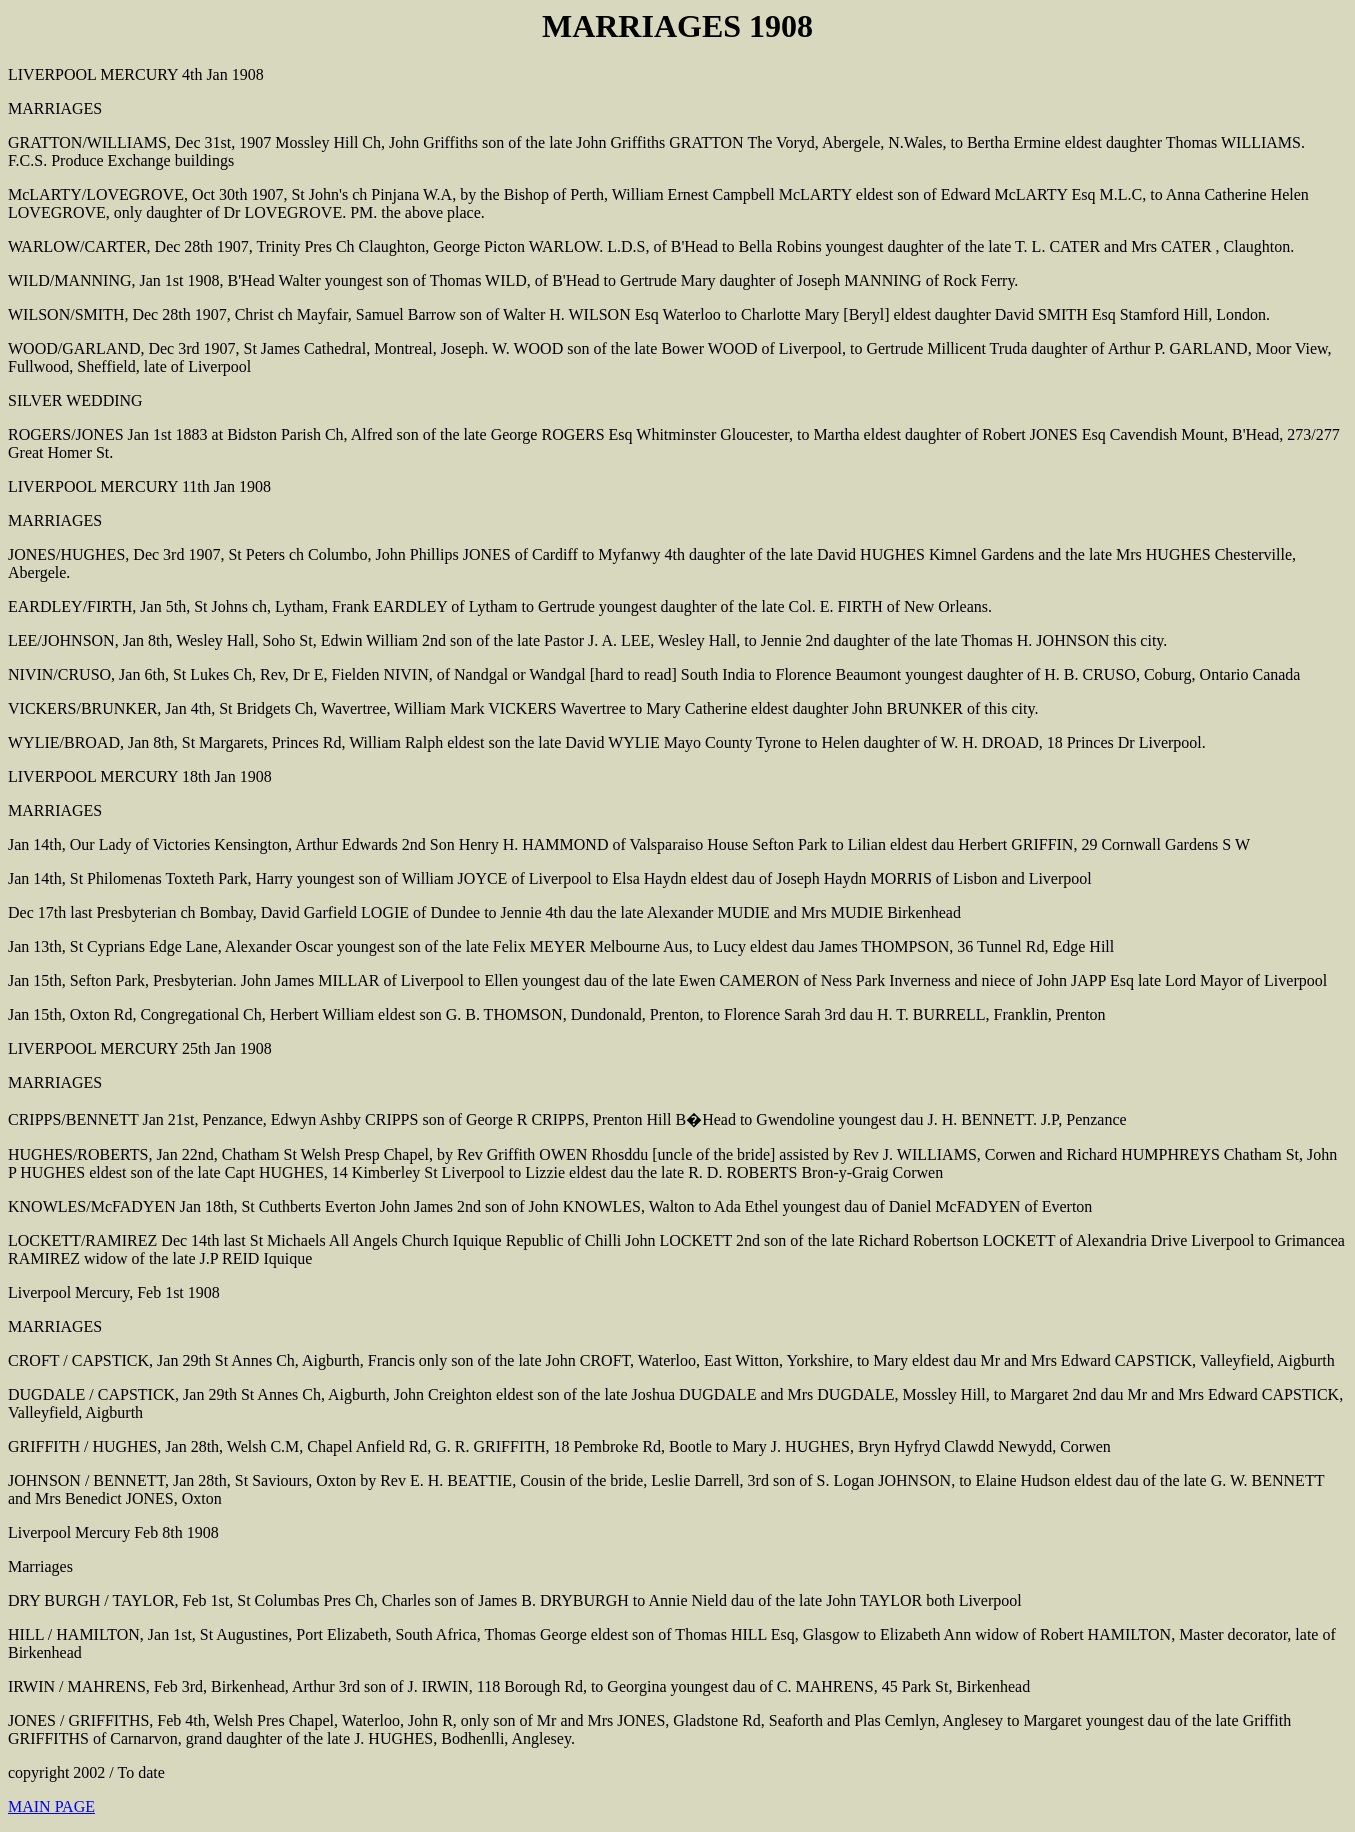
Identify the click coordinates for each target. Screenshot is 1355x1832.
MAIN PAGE (51, 1806)
